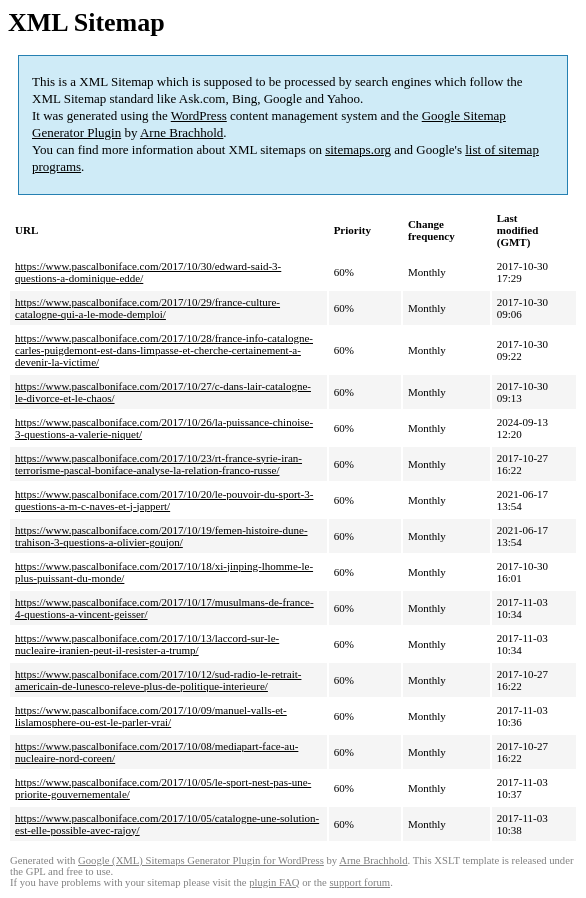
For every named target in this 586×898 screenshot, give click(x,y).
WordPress (199, 115)
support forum (359, 882)
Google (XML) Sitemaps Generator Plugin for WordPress (201, 860)
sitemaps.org (358, 149)
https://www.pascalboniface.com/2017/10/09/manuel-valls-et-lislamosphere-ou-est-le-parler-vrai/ (151, 716)
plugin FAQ (274, 882)
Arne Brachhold (181, 132)
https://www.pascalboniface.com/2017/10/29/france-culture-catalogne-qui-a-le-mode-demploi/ (147, 308)
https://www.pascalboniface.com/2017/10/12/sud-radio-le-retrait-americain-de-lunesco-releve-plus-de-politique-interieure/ (158, 680)
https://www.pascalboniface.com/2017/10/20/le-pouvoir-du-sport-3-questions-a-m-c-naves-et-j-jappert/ (164, 500)
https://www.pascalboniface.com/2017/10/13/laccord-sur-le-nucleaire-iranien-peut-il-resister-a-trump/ (147, 644)
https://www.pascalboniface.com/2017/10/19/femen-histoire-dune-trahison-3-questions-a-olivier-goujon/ (161, 536)
